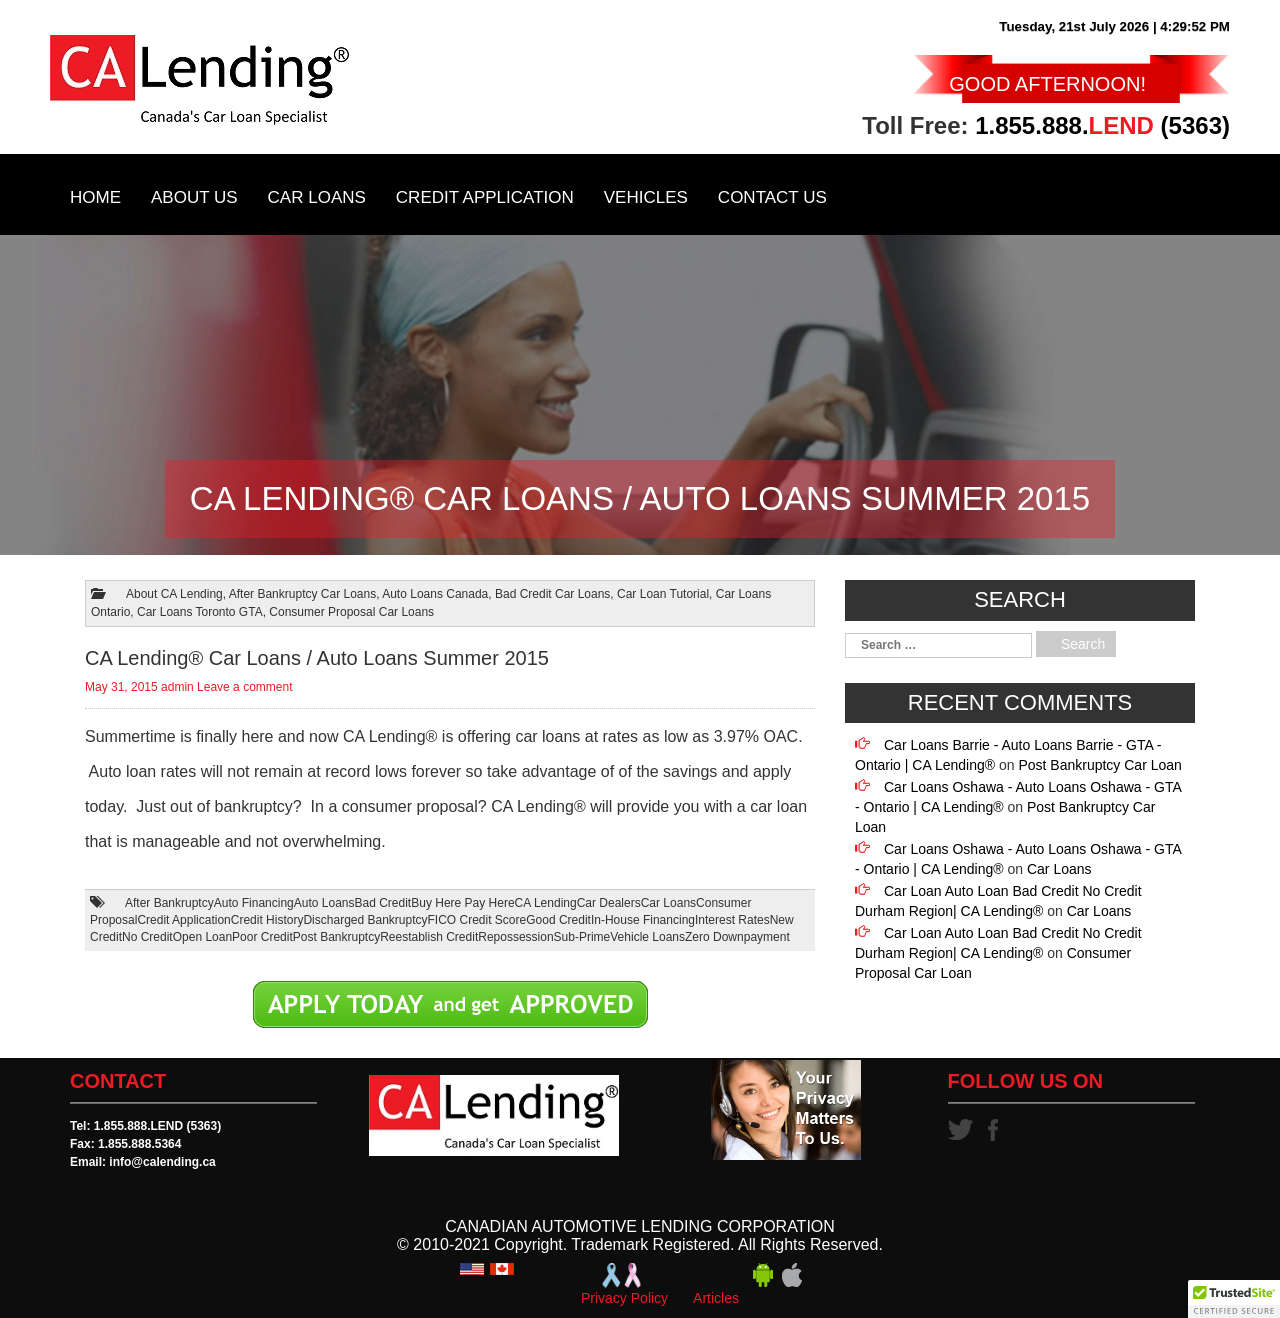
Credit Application (485, 197)
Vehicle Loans (647, 937)
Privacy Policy (624, 1298)
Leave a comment (244, 687)
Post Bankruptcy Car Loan (1099, 765)
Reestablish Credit (429, 937)
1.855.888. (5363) (1102, 125)
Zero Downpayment (737, 937)
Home (95, 197)
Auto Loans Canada (435, 594)
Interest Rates (732, 920)
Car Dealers (609, 903)
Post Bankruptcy (336, 937)
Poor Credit (262, 937)
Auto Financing (254, 903)
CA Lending (546, 903)
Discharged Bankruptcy (365, 920)
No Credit (147, 937)
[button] (1234, 1299)
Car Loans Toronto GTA (200, 612)
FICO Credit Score (477, 920)
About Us (194, 197)
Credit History (267, 920)
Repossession (515, 937)
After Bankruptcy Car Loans (302, 594)
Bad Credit (383, 903)
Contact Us (772, 197)
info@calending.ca (162, 1162)
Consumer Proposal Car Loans (351, 612)
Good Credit (558, 920)
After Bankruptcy (169, 903)
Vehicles (646, 197)
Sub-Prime (582, 937)
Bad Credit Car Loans (552, 594)
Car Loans (317, 197)
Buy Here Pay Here (462, 903)
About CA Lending (174, 594)
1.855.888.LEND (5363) (157, 1126)
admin (177, 687)
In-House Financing (643, 920)
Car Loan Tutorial (663, 594)
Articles (716, 1298)
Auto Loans (324, 903)
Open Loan (202, 937)
